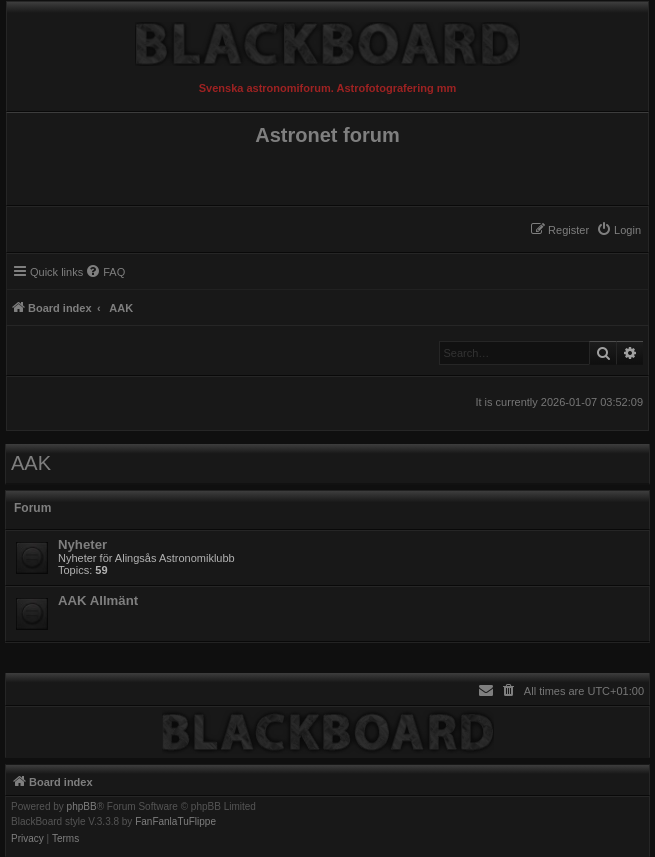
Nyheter (82, 544)
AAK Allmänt (98, 600)
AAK (31, 463)
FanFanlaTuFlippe (175, 822)
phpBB (82, 807)
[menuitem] (618, 230)
